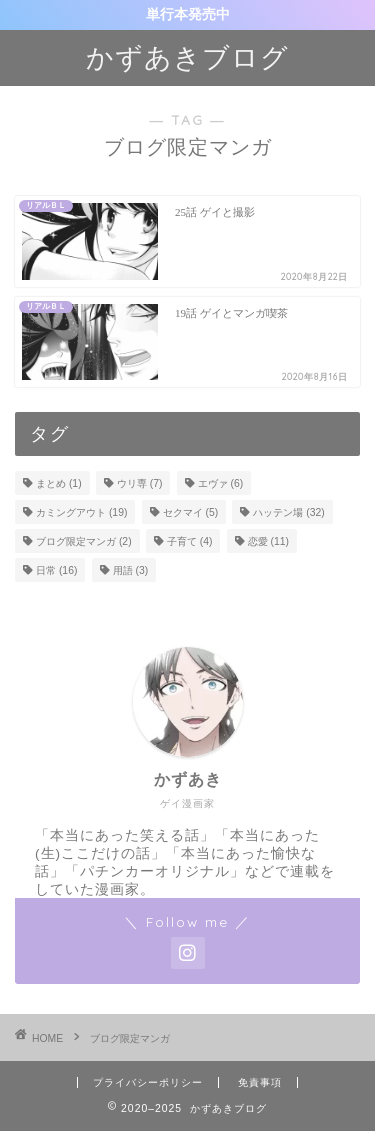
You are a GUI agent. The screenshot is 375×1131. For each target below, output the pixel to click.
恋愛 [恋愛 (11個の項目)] (268, 541)
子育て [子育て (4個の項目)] (190, 541)
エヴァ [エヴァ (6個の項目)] (221, 483)
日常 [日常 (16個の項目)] (56, 570)
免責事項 (260, 1082)
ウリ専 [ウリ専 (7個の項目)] (140, 483)
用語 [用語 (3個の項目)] (131, 570)
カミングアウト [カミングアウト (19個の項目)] (81, 512)
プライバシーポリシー (148, 1082)
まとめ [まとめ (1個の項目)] (59, 483)
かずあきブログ (187, 57)
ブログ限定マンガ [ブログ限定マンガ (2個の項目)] (84, 541)
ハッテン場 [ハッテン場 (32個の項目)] (288, 512)
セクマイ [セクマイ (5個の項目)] (191, 512)
